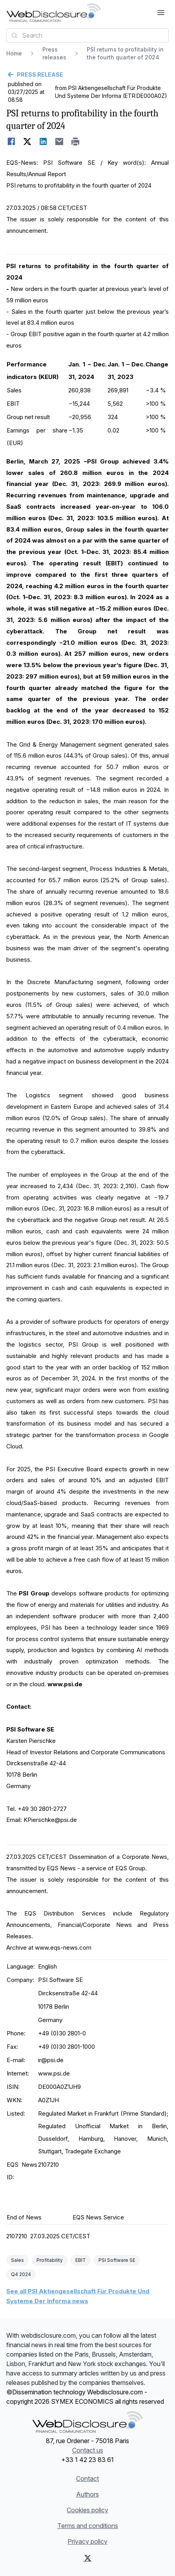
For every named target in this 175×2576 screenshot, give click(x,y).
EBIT (80, 2260)
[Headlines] (53, 12)
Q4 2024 (21, 2274)
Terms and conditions (87, 2526)
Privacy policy (87, 2541)
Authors (87, 2494)
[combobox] (87, 35)
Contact (87, 2478)
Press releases (54, 53)
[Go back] (87, 74)
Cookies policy (87, 2510)
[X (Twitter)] (87, 2557)
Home (14, 53)
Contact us (87, 2450)
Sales (17, 2260)
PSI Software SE (116, 2260)
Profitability (49, 2260)
